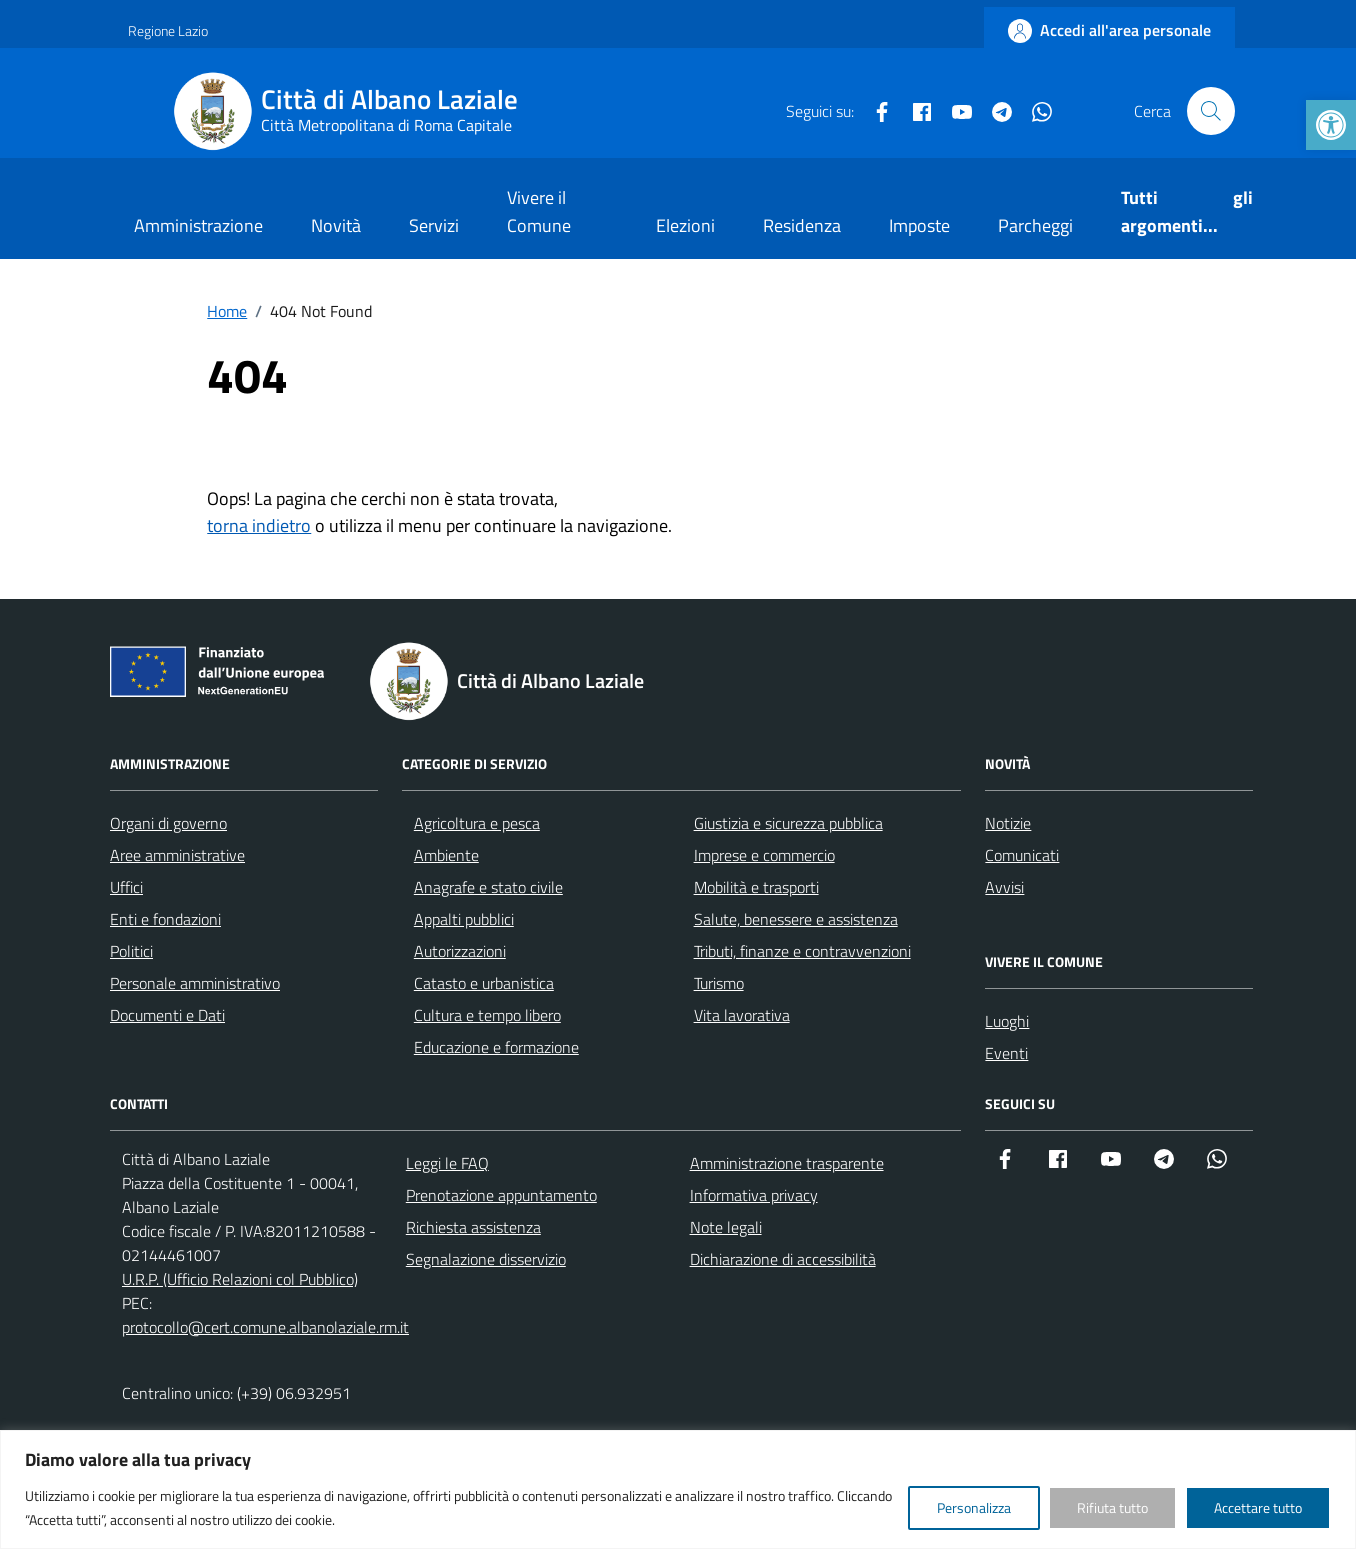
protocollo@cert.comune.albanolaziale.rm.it (265, 1327)
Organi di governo (168, 823)
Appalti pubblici (464, 919)
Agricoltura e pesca (477, 823)
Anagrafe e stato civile (488, 887)
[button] (1331, 125)
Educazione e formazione (496, 1047)
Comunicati (1022, 855)
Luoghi (1007, 1021)
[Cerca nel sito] (1211, 111)
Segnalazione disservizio (486, 1259)
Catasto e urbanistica (484, 983)
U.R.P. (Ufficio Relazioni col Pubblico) (240, 1279)
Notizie (1008, 823)
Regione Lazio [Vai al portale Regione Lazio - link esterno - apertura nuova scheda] (168, 30)
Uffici (126, 887)
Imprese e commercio (764, 855)
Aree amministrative (177, 855)
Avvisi (1004, 887)
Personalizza (974, 1507)
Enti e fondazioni (165, 919)
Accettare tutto (1258, 1507)
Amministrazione (198, 225)
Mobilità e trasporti (756, 887)
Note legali (726, 1227)
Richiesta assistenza (473, 1227)
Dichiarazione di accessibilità (783, 1259)
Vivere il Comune (539, 211)
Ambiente (446, 855)
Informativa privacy (754, 1195)
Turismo (719, 983)
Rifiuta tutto (1112, 1507)
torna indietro (259, 525)
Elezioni (685, 225)
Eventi (1006, 1053)
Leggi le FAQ (447, 1163)
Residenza (802, 225)
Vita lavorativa (742, 1015)
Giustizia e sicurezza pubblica (788, 823)
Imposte (919, 225)
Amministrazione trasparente (787, 1163)
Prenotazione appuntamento (501, 1195)
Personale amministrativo (195, 983)
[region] (678, 1489)
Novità (336, 225)
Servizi (434, 225)
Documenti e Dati (167, 1015)
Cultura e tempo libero (487, 1015)
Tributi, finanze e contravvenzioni (802, 951)
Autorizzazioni (460, 951)
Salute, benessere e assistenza (796, 919)
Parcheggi (1035, 225)
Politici (131, 951)
